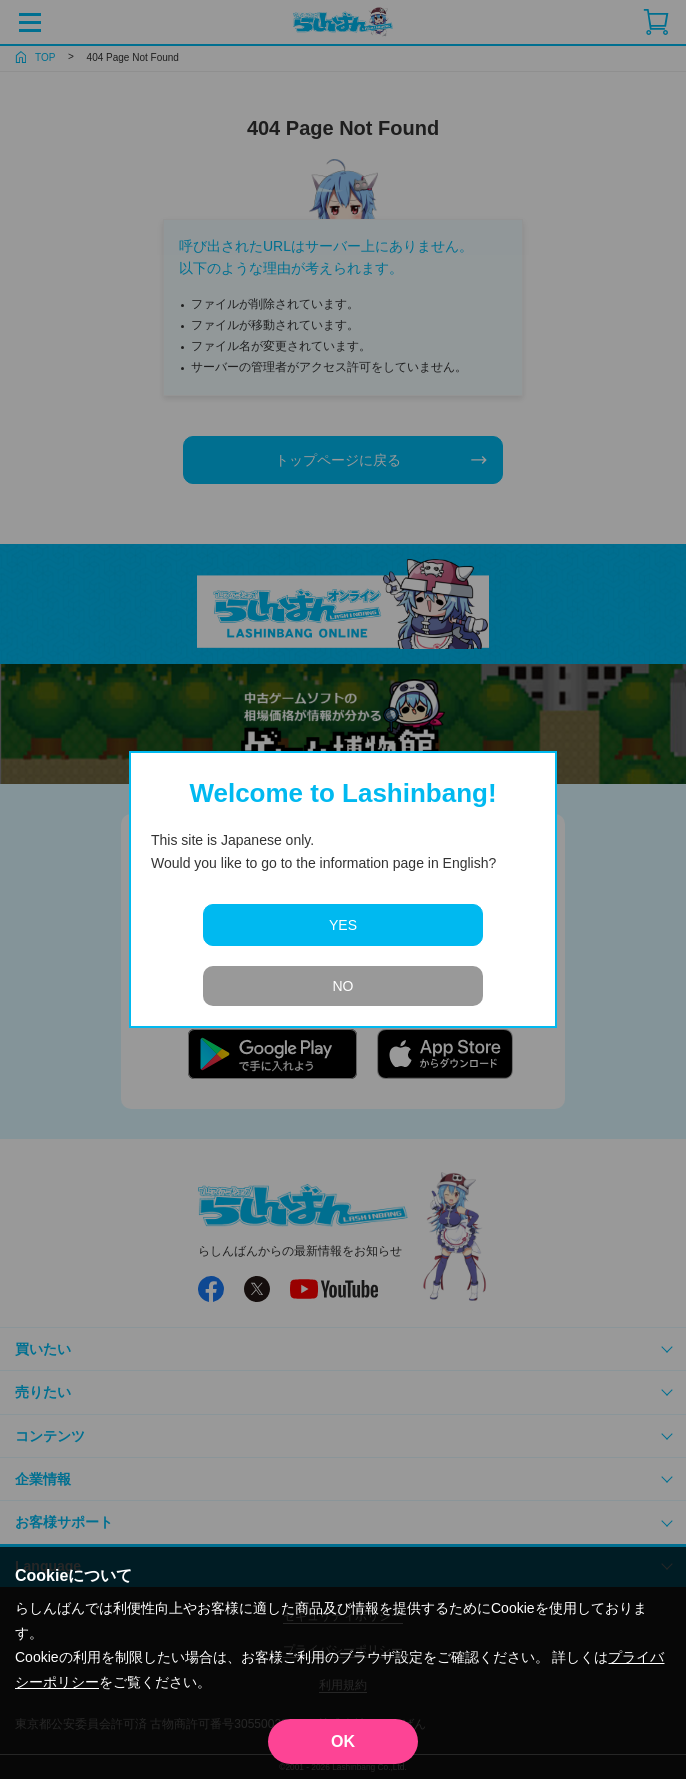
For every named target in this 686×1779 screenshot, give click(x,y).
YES (343, 925)
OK (343, 1741)
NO (343, 986)
